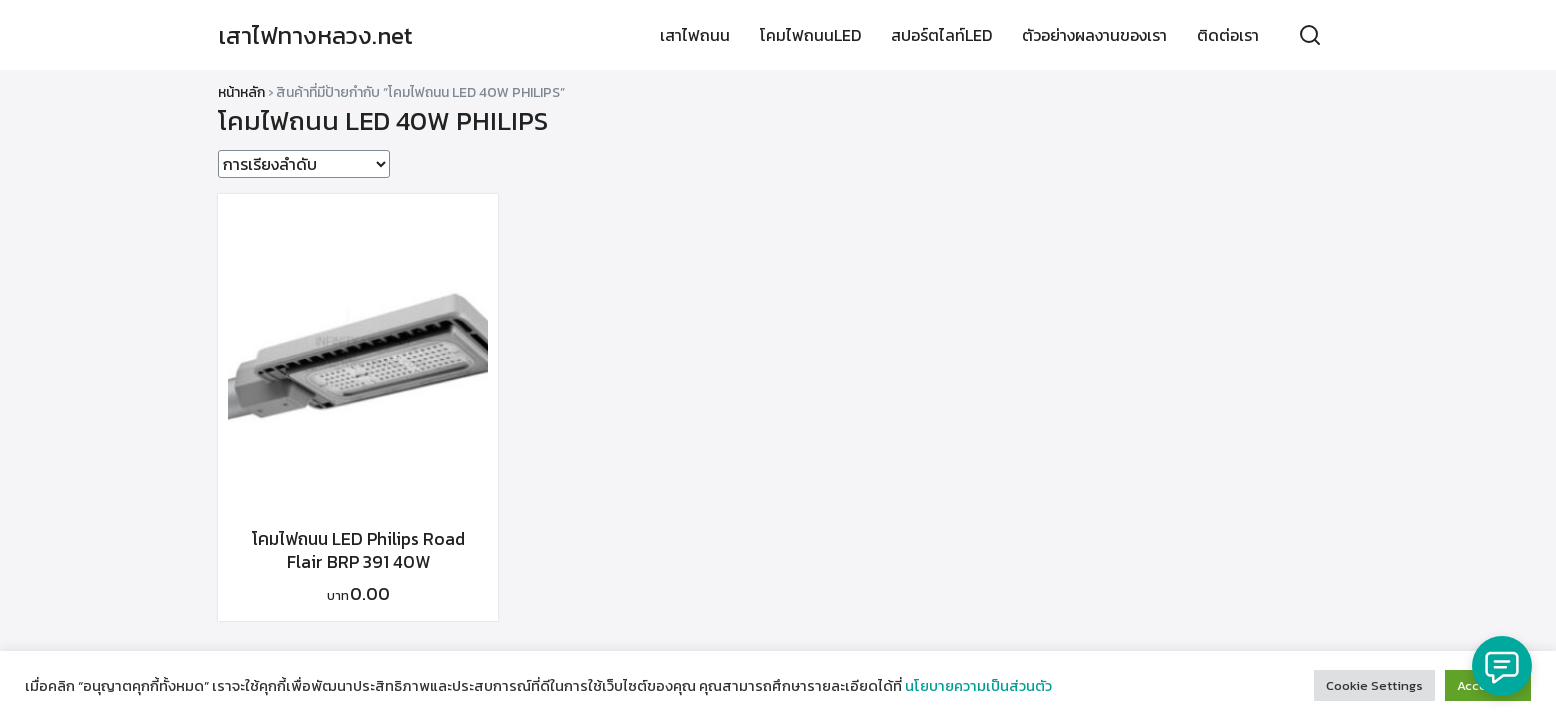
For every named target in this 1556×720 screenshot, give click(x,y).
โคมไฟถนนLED (810, 35)
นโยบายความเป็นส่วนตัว (978, 686)
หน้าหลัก (241, 92)
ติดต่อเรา (1228, 35)
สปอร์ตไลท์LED (941, 35)
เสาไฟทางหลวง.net (315, 35)
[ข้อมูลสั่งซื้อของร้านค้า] (304, 164)
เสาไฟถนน (695, 35)
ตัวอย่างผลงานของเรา (1094, 35)
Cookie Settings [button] (1374, 685)
